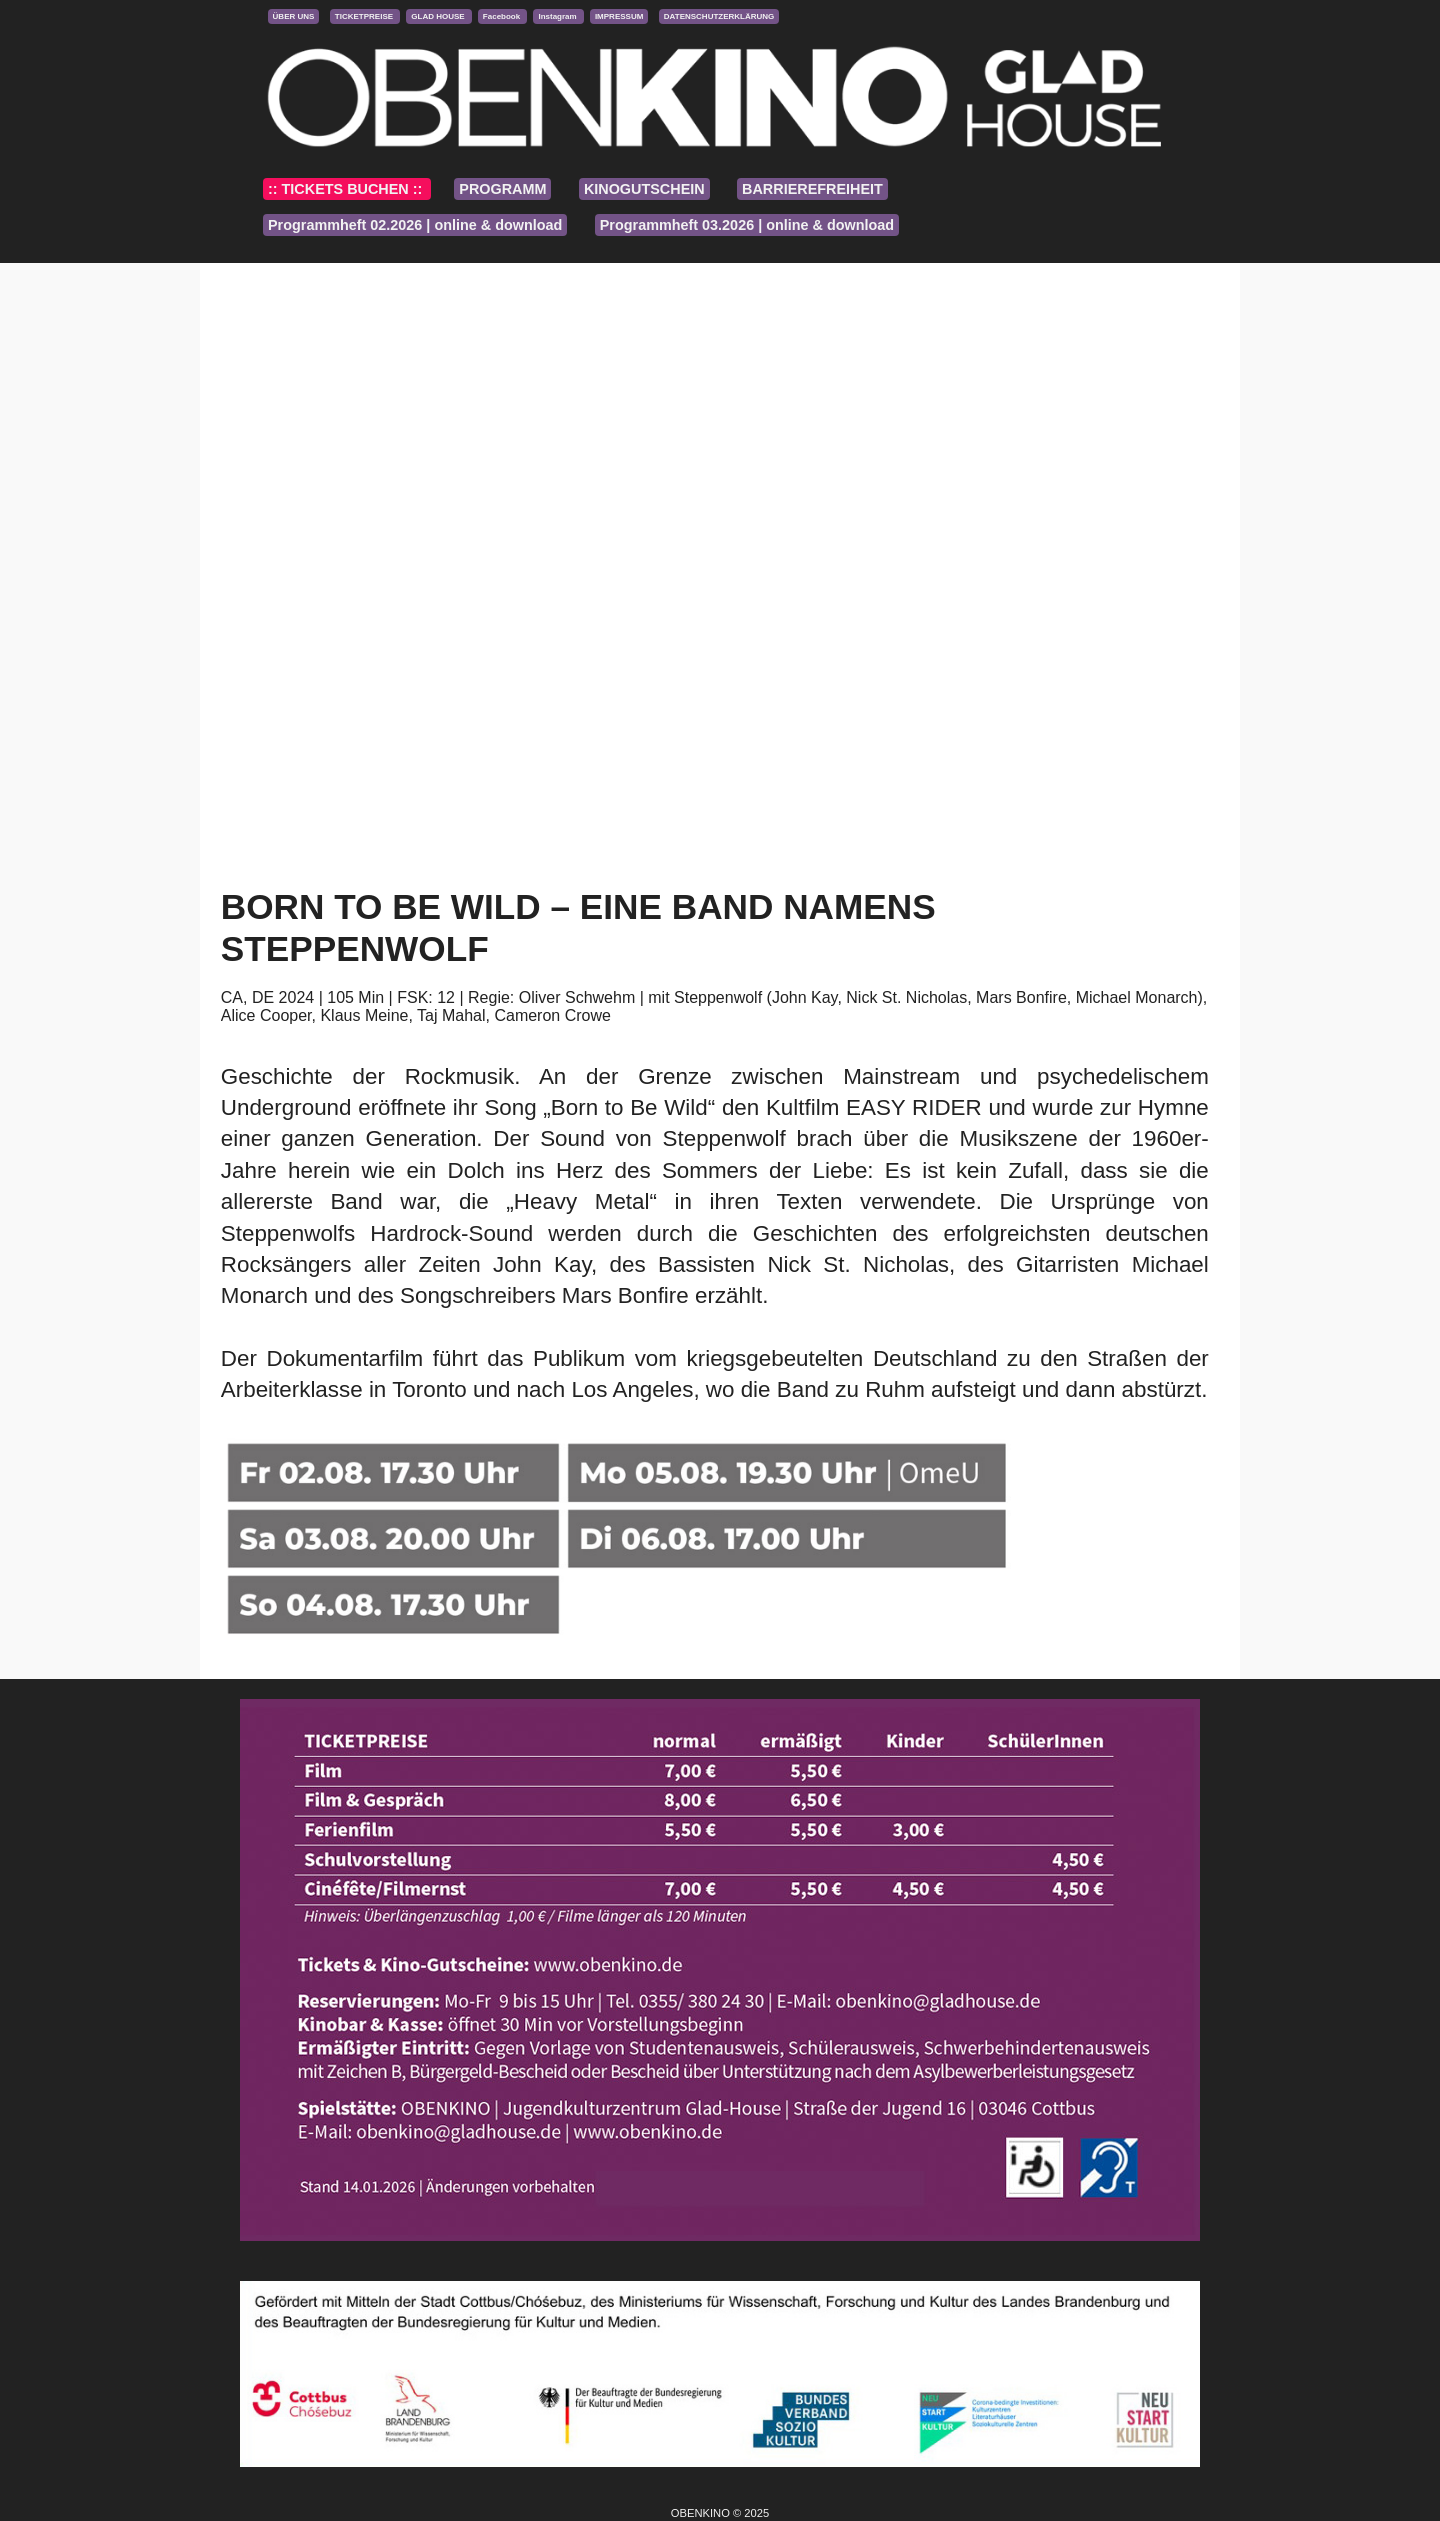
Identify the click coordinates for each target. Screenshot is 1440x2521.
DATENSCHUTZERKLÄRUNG (719, 16)
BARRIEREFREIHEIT (812, 189)
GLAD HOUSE (439, 16)
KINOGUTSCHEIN (644, 189)
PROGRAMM (502, 189)
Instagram (558, 16)
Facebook (503, 16)
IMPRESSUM (619, 16)
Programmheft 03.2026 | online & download (747, 225)
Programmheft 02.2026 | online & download (415, 225)
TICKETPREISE (365, 16)
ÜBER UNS (294, 16)
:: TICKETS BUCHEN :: (347, 189)
